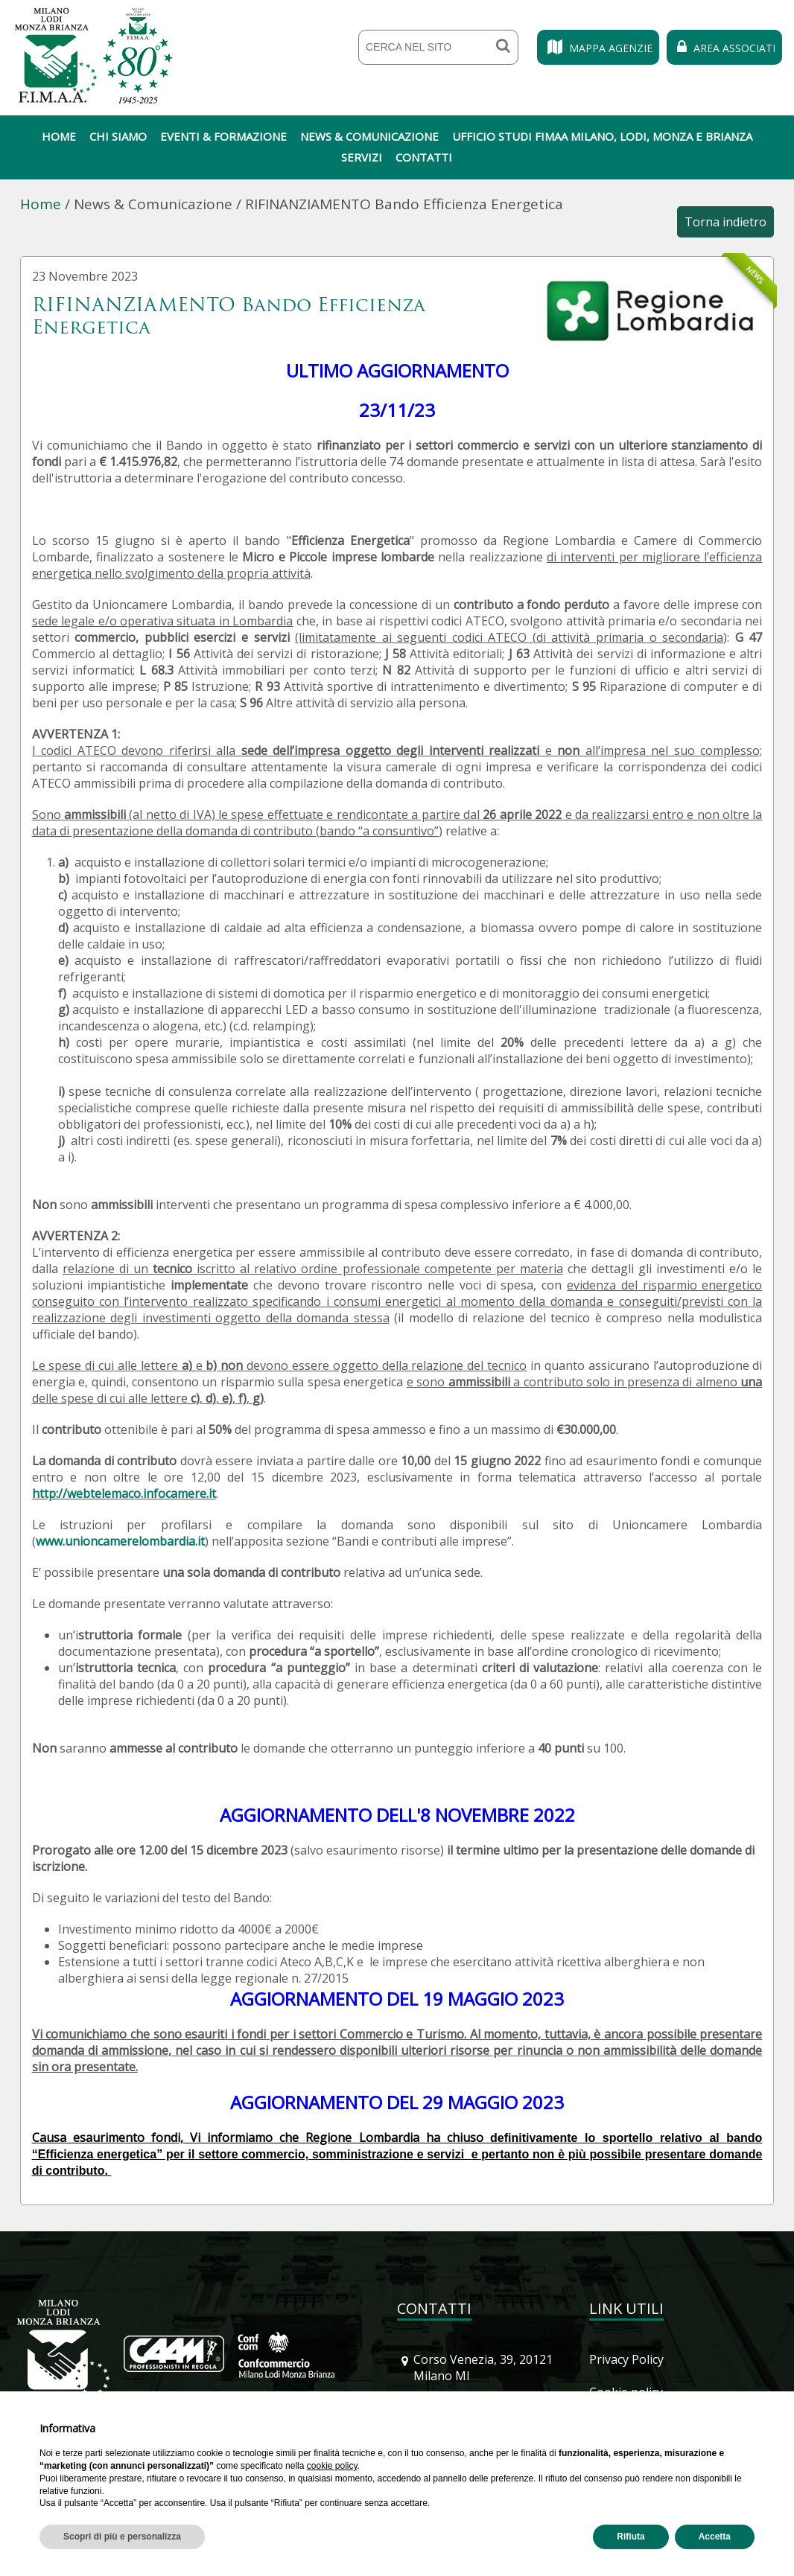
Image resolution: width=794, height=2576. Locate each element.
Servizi (361, 157)
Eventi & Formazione (223, 136)
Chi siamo (118, 136)
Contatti (424, 157)
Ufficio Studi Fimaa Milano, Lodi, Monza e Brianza (602, 136)
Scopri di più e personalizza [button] (122, 2536)
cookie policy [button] (332, 2466)
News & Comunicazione (369, 136)
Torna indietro (725, 222)
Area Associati (724, 48)
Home (59, 136)
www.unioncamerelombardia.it (120, 1541)
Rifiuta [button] (630, 2536)
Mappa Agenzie (598, 48)
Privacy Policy (626, 2359)
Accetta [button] (715, 2536)
